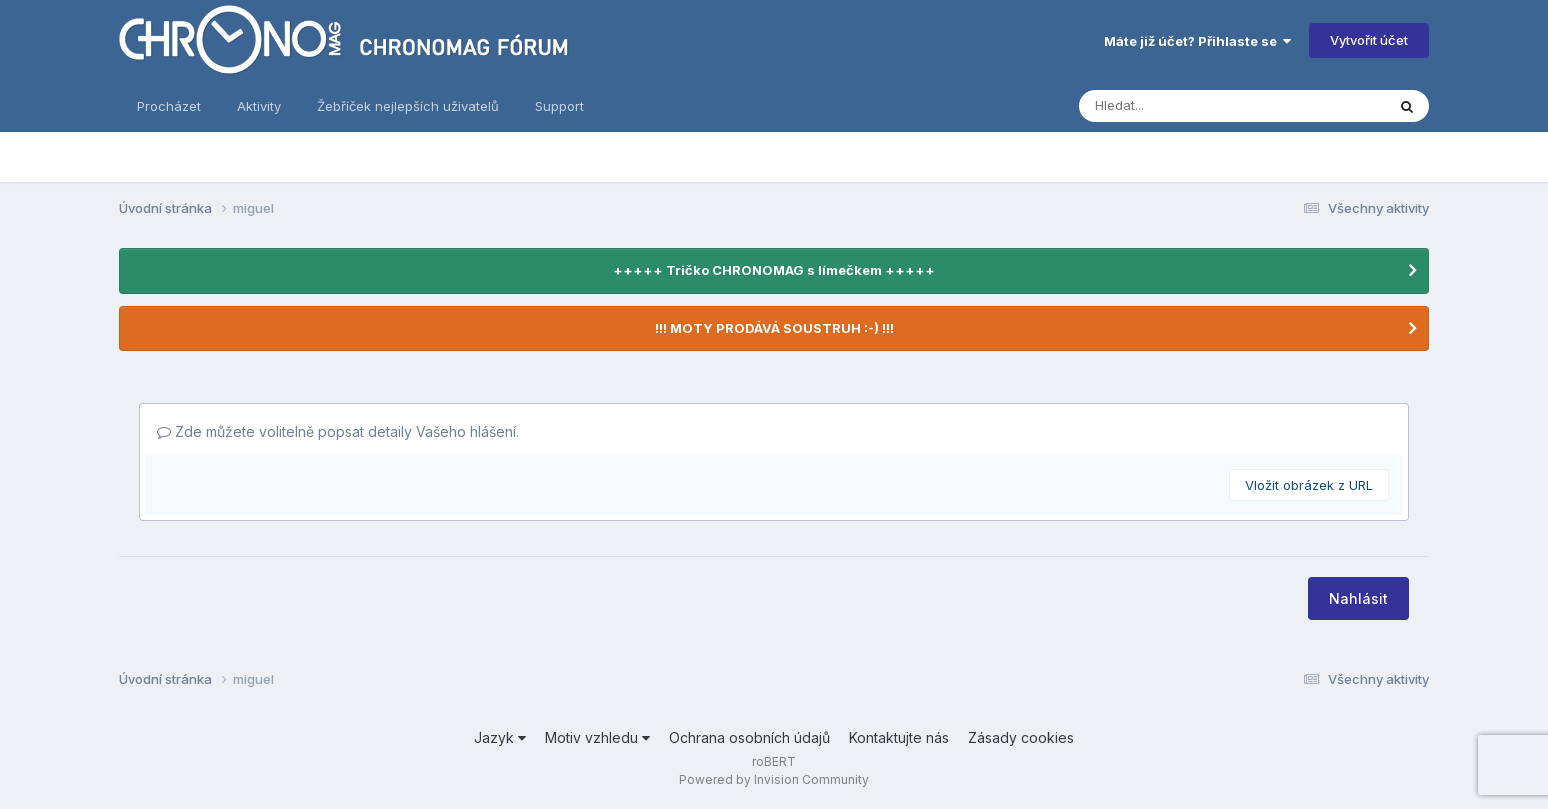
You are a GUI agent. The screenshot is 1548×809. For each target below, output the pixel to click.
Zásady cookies (1021, 737)
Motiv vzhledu (597, 737)
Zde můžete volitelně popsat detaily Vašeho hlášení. (338, 431)
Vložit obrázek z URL (1309, 485)
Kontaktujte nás (899, 737)
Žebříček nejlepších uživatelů (408, 106)
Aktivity (259, 106)
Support (559, 106)
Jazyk (500, 737)
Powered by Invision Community (774, 779)
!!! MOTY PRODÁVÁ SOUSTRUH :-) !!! (774, 328)
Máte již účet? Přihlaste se (1197, 41)
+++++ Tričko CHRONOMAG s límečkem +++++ (774, 270)
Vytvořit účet (1369, 40)
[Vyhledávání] (1155, 106)
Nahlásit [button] (1358, 598)
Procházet (169, 106)
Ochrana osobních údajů (749, 737)
